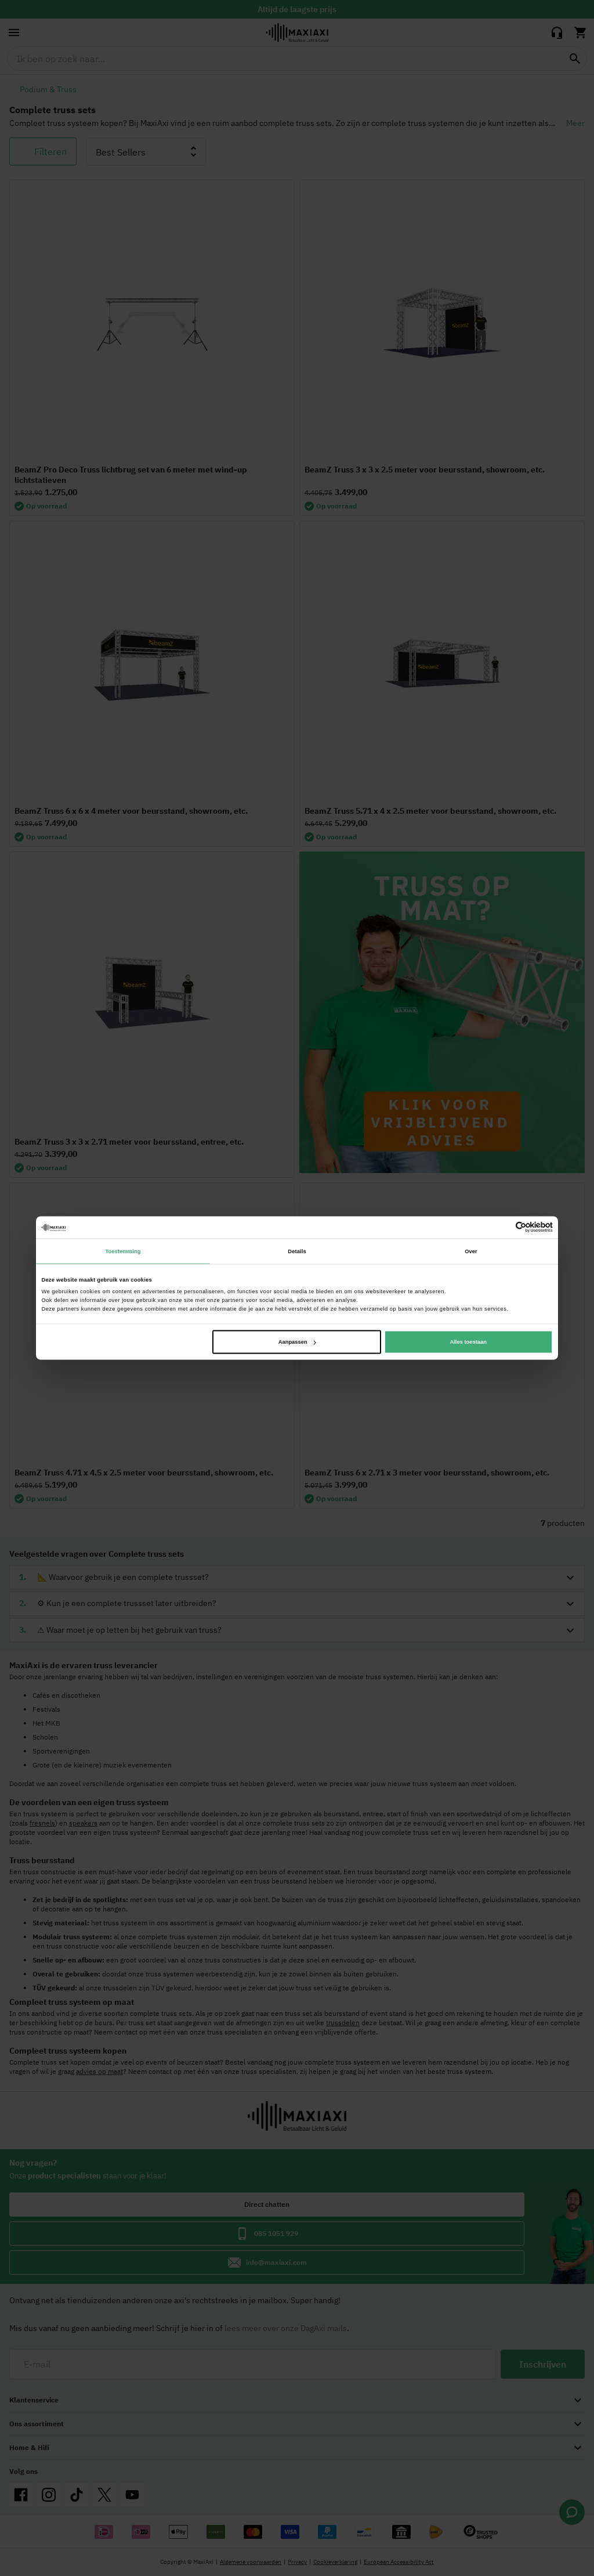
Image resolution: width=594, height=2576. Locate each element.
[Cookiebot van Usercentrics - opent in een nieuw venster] (502, 1227)
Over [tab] (471, 1251)
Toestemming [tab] (122, 1251)
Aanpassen (297, 1342)
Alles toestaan (468, 1342)
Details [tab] (297, 1251)
